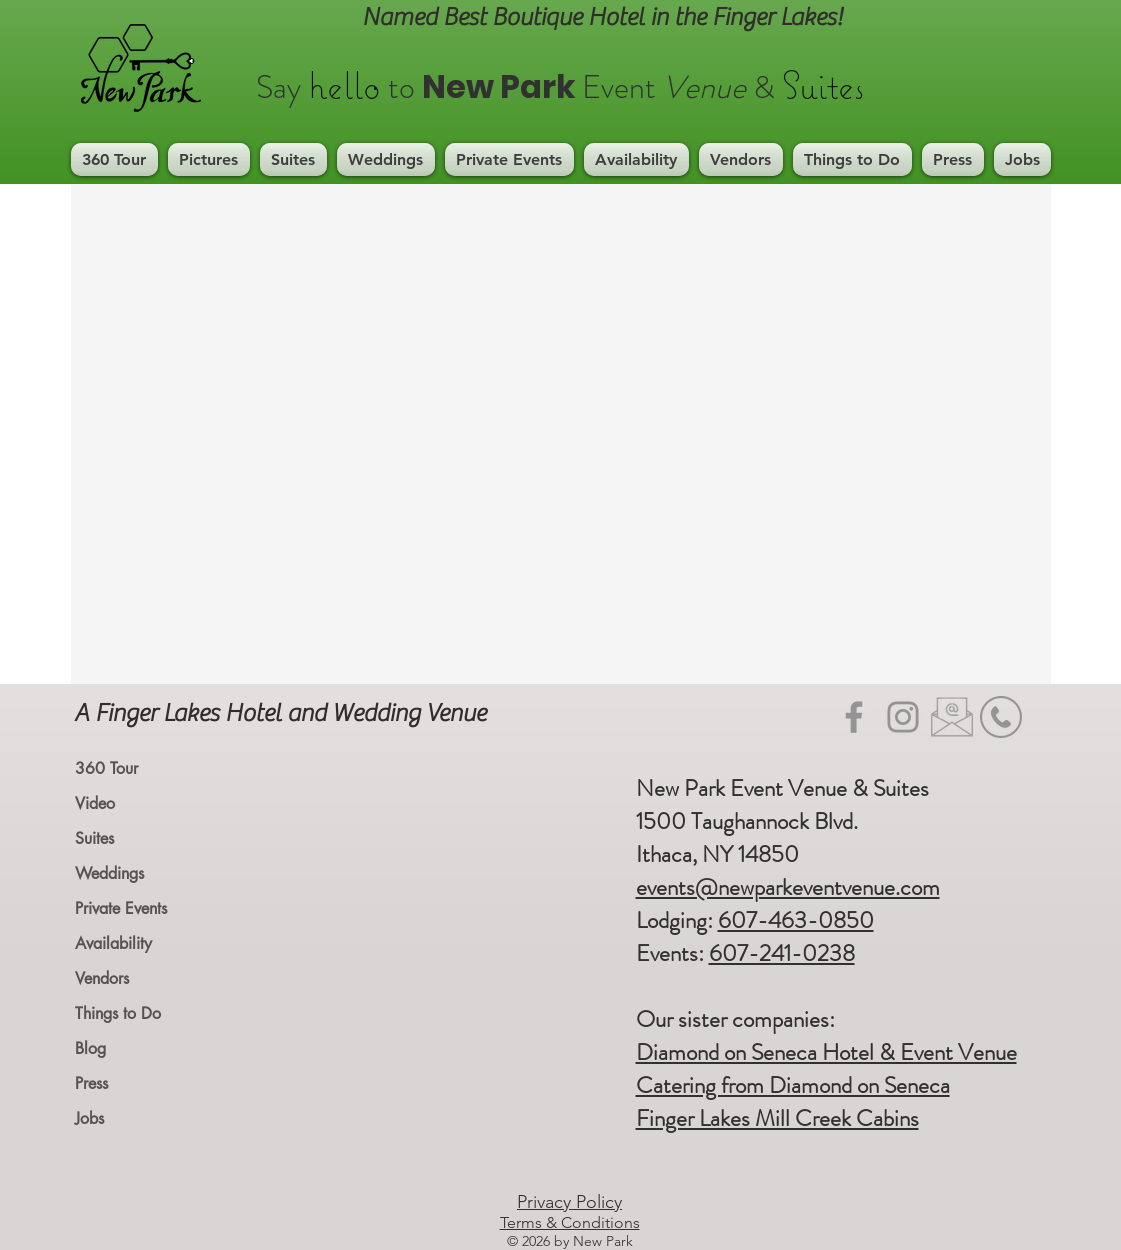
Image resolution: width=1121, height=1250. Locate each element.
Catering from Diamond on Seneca (793, 1085)
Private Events (121, 908)
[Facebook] (854, 717)
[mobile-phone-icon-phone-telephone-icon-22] (1001, 717)
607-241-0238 (782, 953)
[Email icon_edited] (952, 717)
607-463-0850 (796, 920)
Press (91, 1083)
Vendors (102, 978)
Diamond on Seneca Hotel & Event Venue (826, 1052)
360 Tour (106, 768)
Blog (90, 1048)
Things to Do (118, 1013)
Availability (113, 943)
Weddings (109, 873)
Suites (94, 838)
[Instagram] (903, 717)
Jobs (89, 1118)
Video (95, 803)
